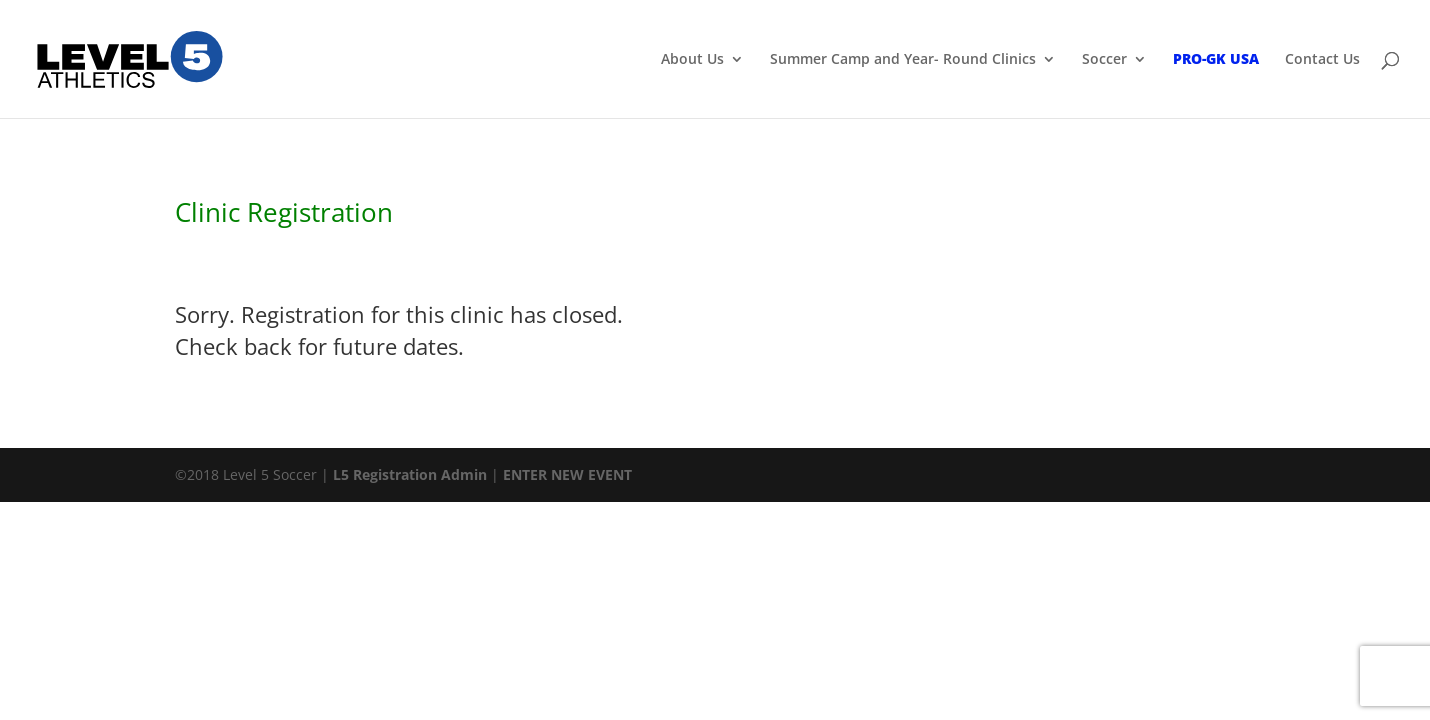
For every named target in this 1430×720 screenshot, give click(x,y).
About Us (692, 60)
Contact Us (1322, 60)
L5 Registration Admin (410, 474)
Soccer (1104, 60)
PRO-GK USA (1216, 60)
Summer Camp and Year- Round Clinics (903, 60)
